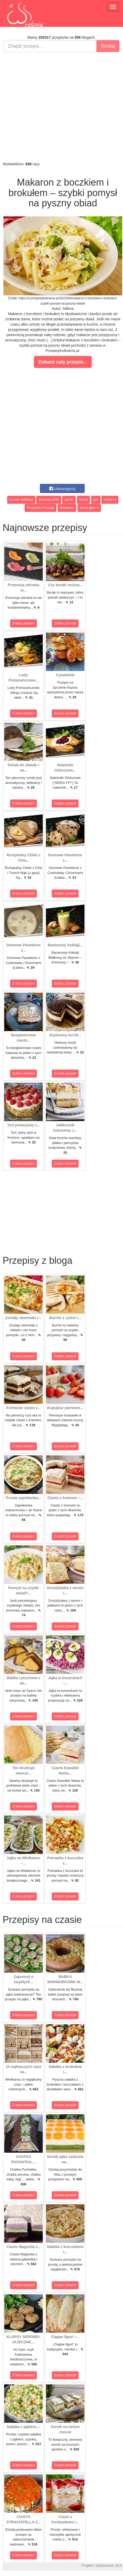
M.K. (119, 2565)
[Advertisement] (49, 106)
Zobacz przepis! (23, 623)
